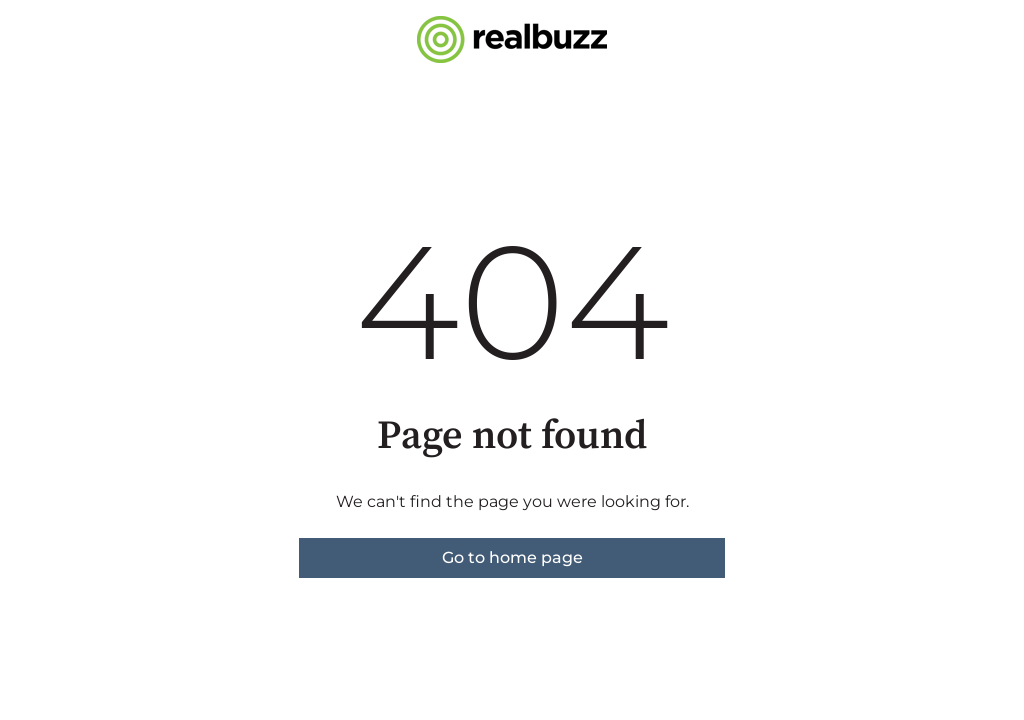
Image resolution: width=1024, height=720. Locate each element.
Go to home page (512, 557)
